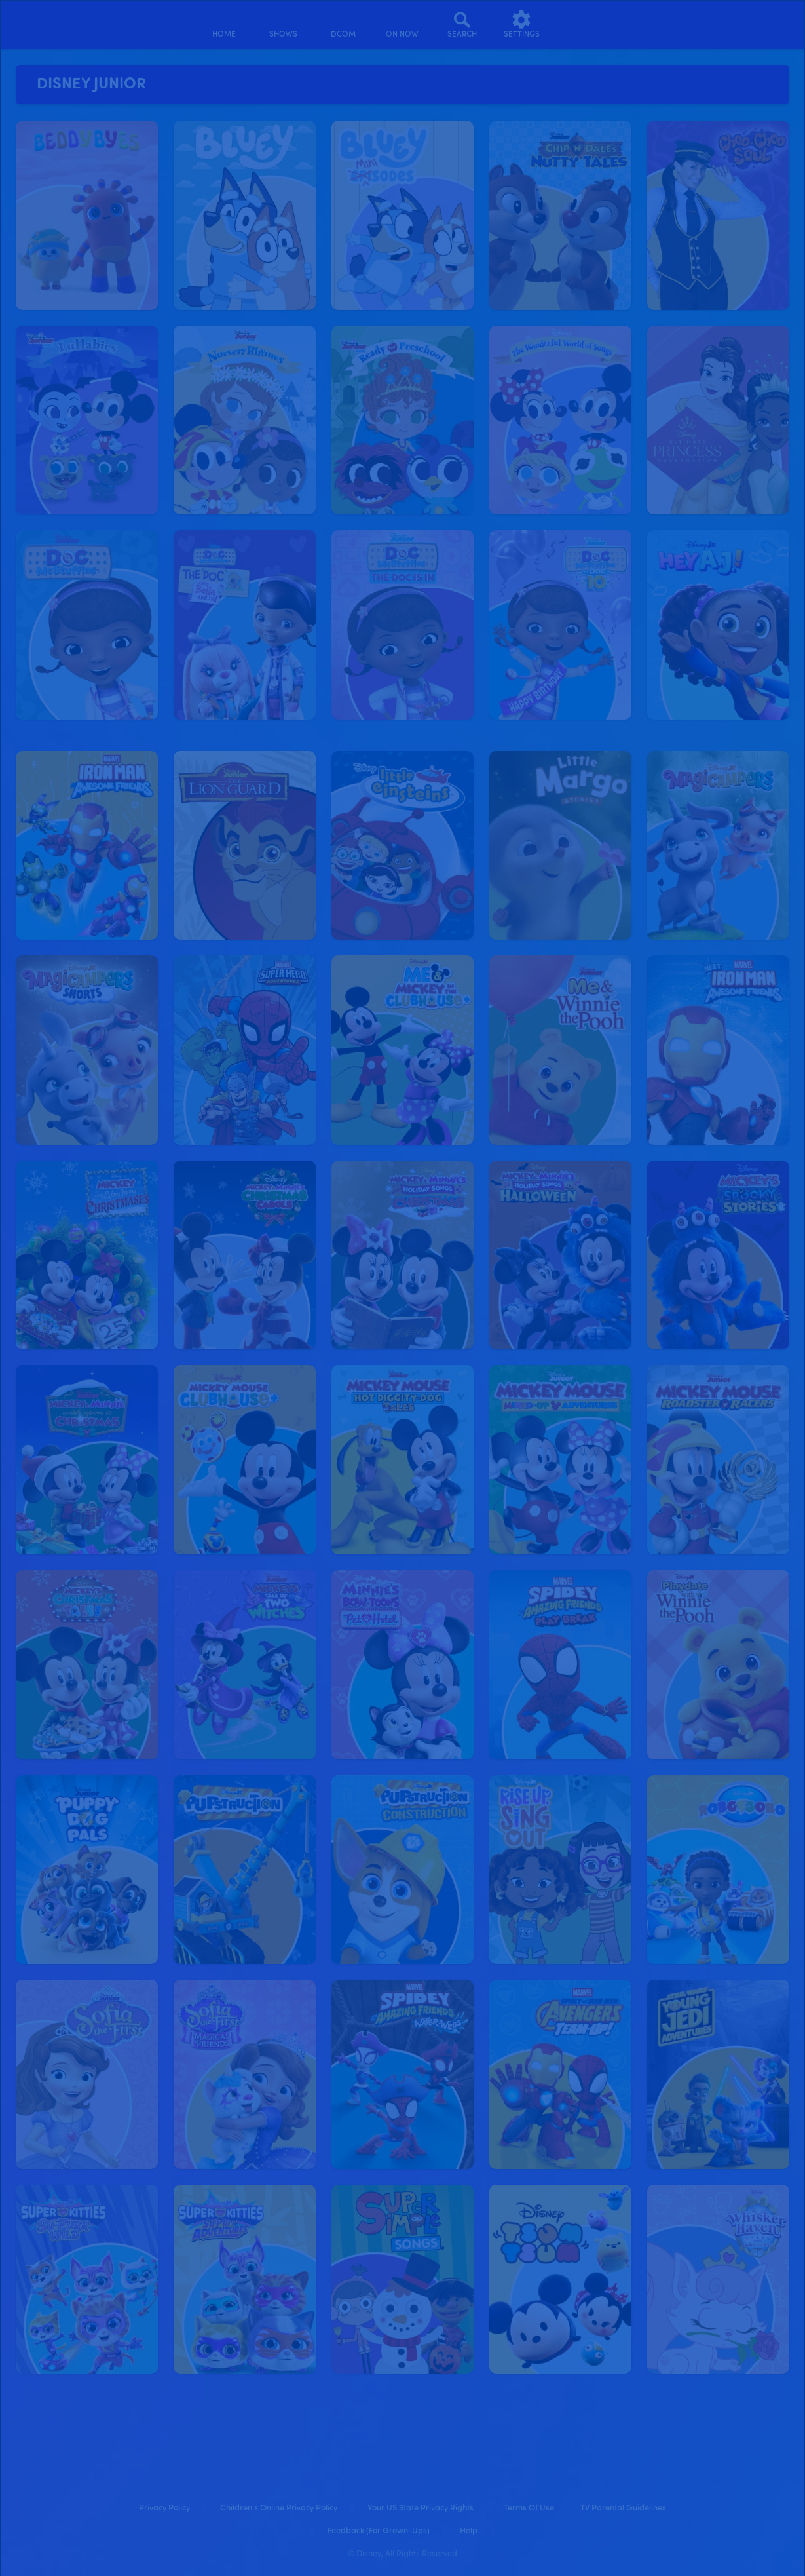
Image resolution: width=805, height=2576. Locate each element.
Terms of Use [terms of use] (529, 2508)
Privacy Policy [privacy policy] (164, 2508)
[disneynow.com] (45, 22)
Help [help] (468, 2531)
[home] (224, 24)
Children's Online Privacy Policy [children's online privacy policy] (278, 2508)
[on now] (402, 24)
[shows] (283, 24)
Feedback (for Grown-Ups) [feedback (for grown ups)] (379, 2531)
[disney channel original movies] (342, 24)
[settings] (521, 24)
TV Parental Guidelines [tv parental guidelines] (623, 2508)
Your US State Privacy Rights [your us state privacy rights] (420, 2508)
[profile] (580, 24)
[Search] (462, 24)
